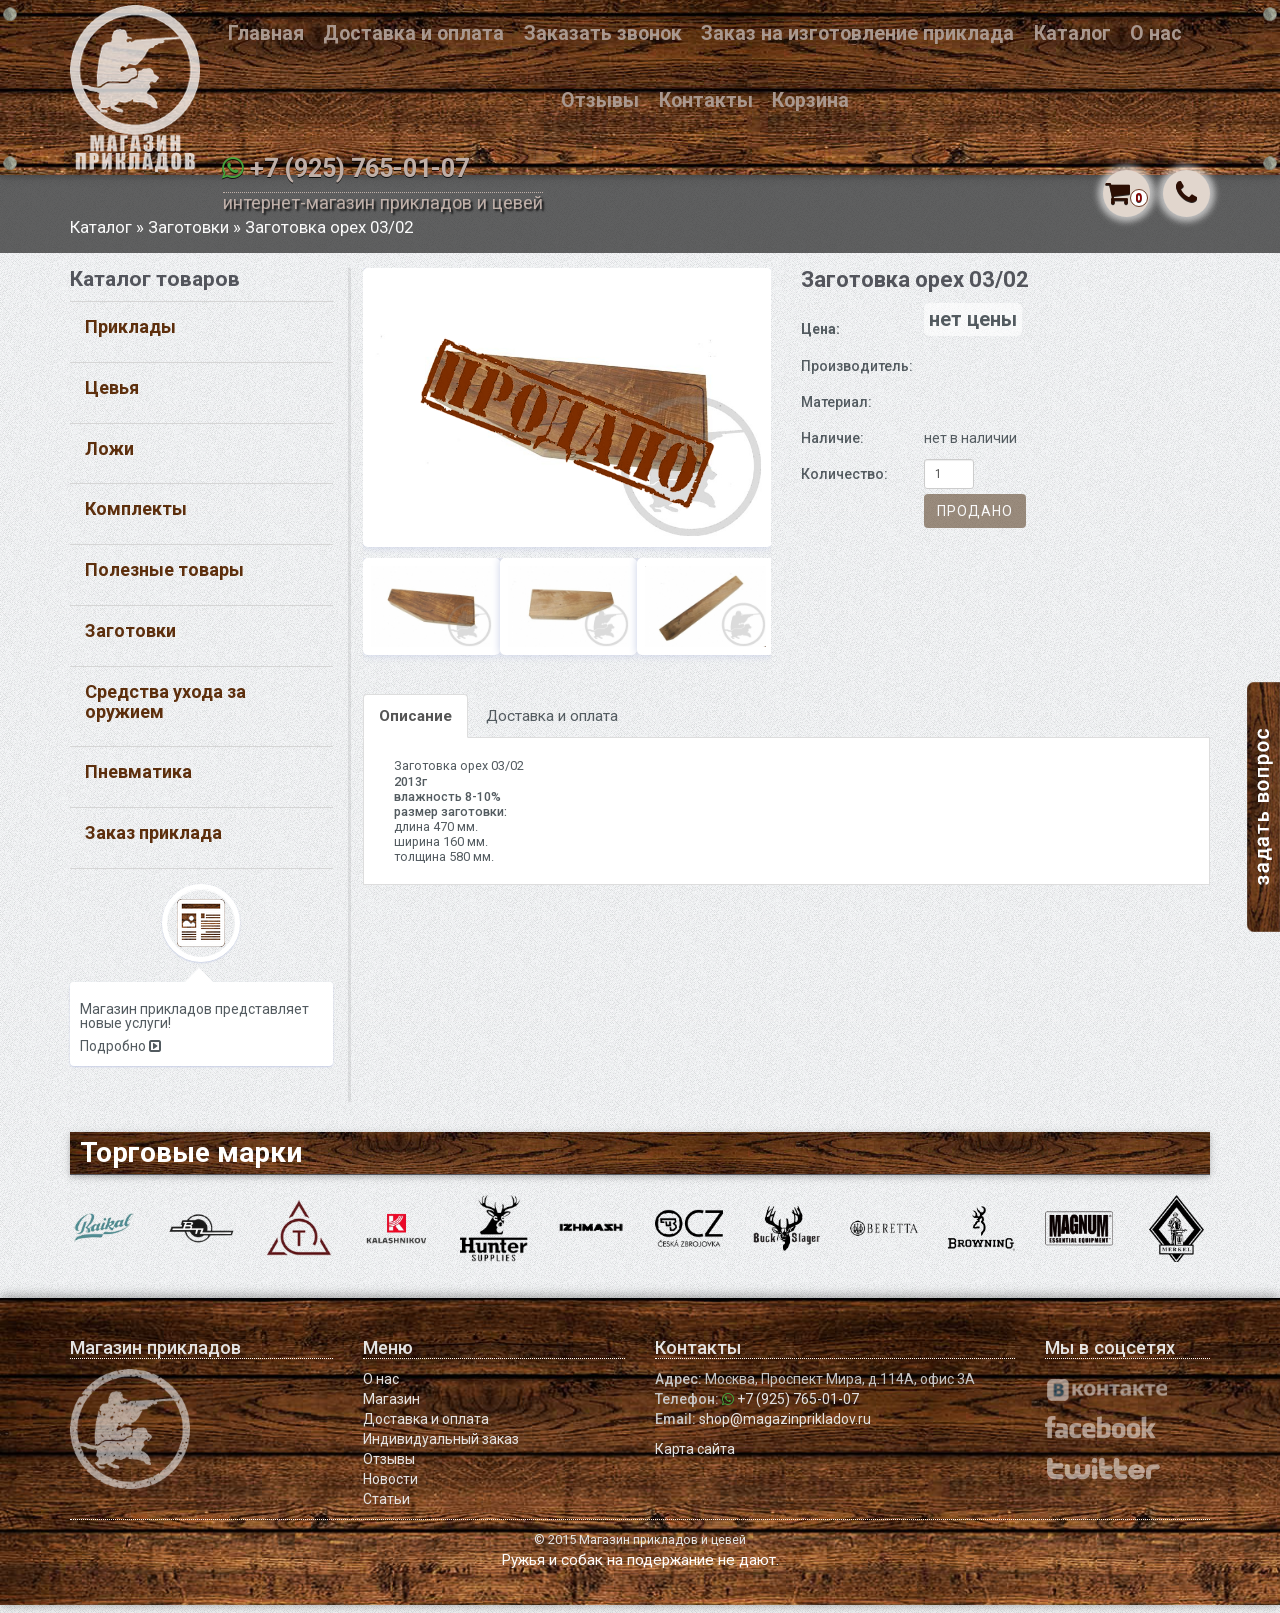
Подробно (120, 1055)
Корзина (810, 100)
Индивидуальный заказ (441, 1447)
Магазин (391, 1407)
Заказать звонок (603, 33)
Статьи (386, 1507)
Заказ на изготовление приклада (857, 33)
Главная (266, 33)
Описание (415, 725)
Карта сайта (695, 1457)
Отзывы (600, 100)
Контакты (706, 100)
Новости (390, 1487)
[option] (567, 415)
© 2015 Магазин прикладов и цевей (640, 1547)
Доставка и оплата (413, 33)
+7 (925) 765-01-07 (359, 168)
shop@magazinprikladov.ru (785, 1427)
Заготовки (188, 235)
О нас (1156, 33)
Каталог (1072, 33)
